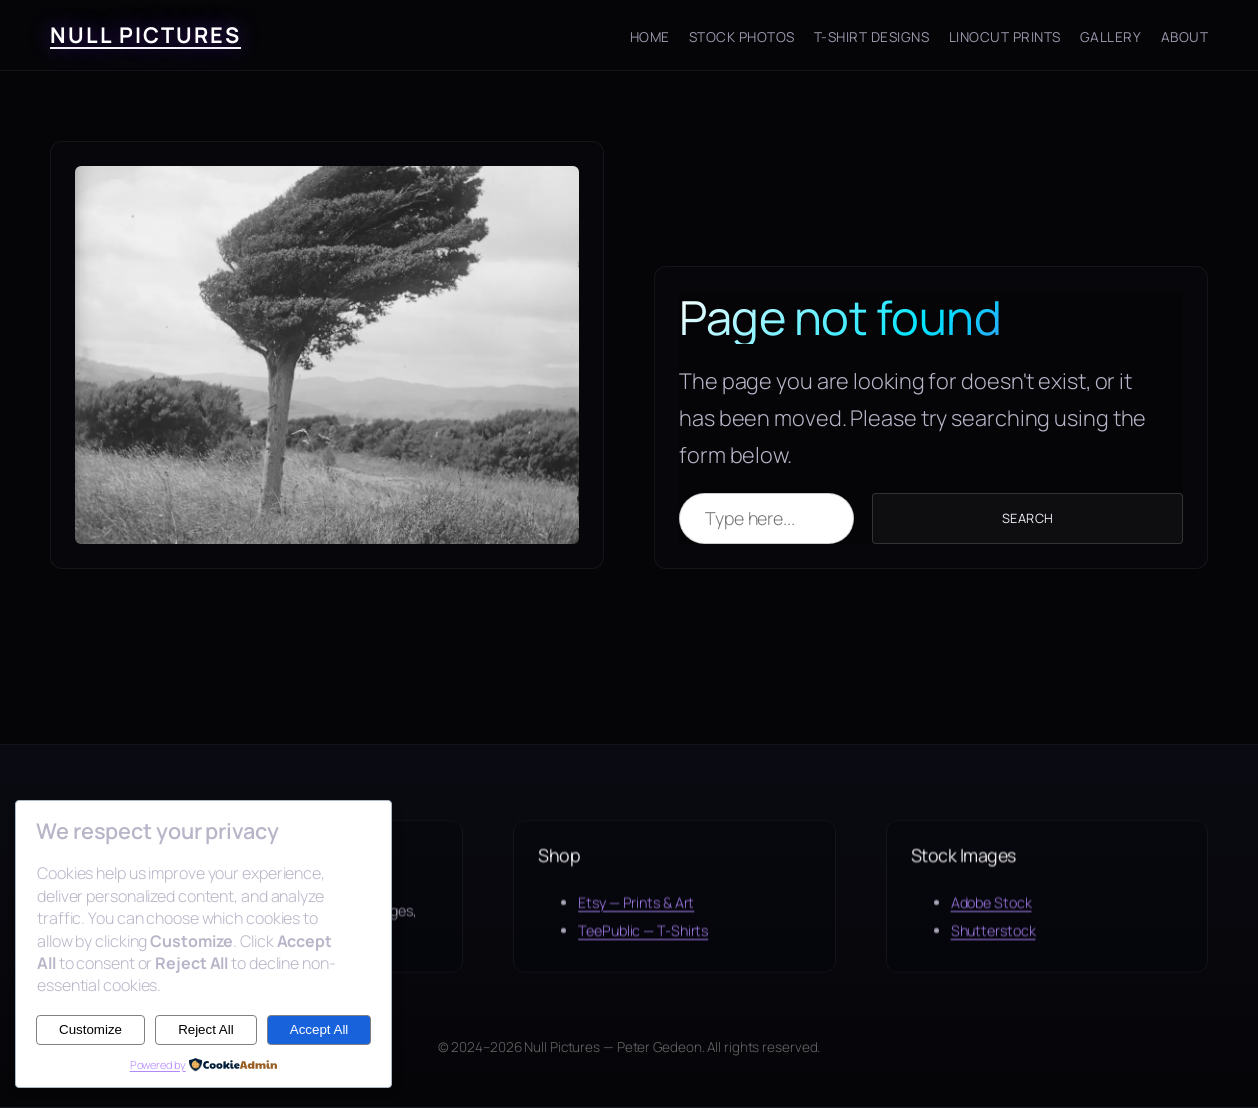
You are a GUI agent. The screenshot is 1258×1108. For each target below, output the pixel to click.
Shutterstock (993, 940)
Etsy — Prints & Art (636, 911)
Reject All (206, 1029)
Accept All (319, 1029)
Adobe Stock (991, 911)
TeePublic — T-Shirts (643, 940)
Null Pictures (145, 35)
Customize (90, 1029)
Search (1028, 518)
